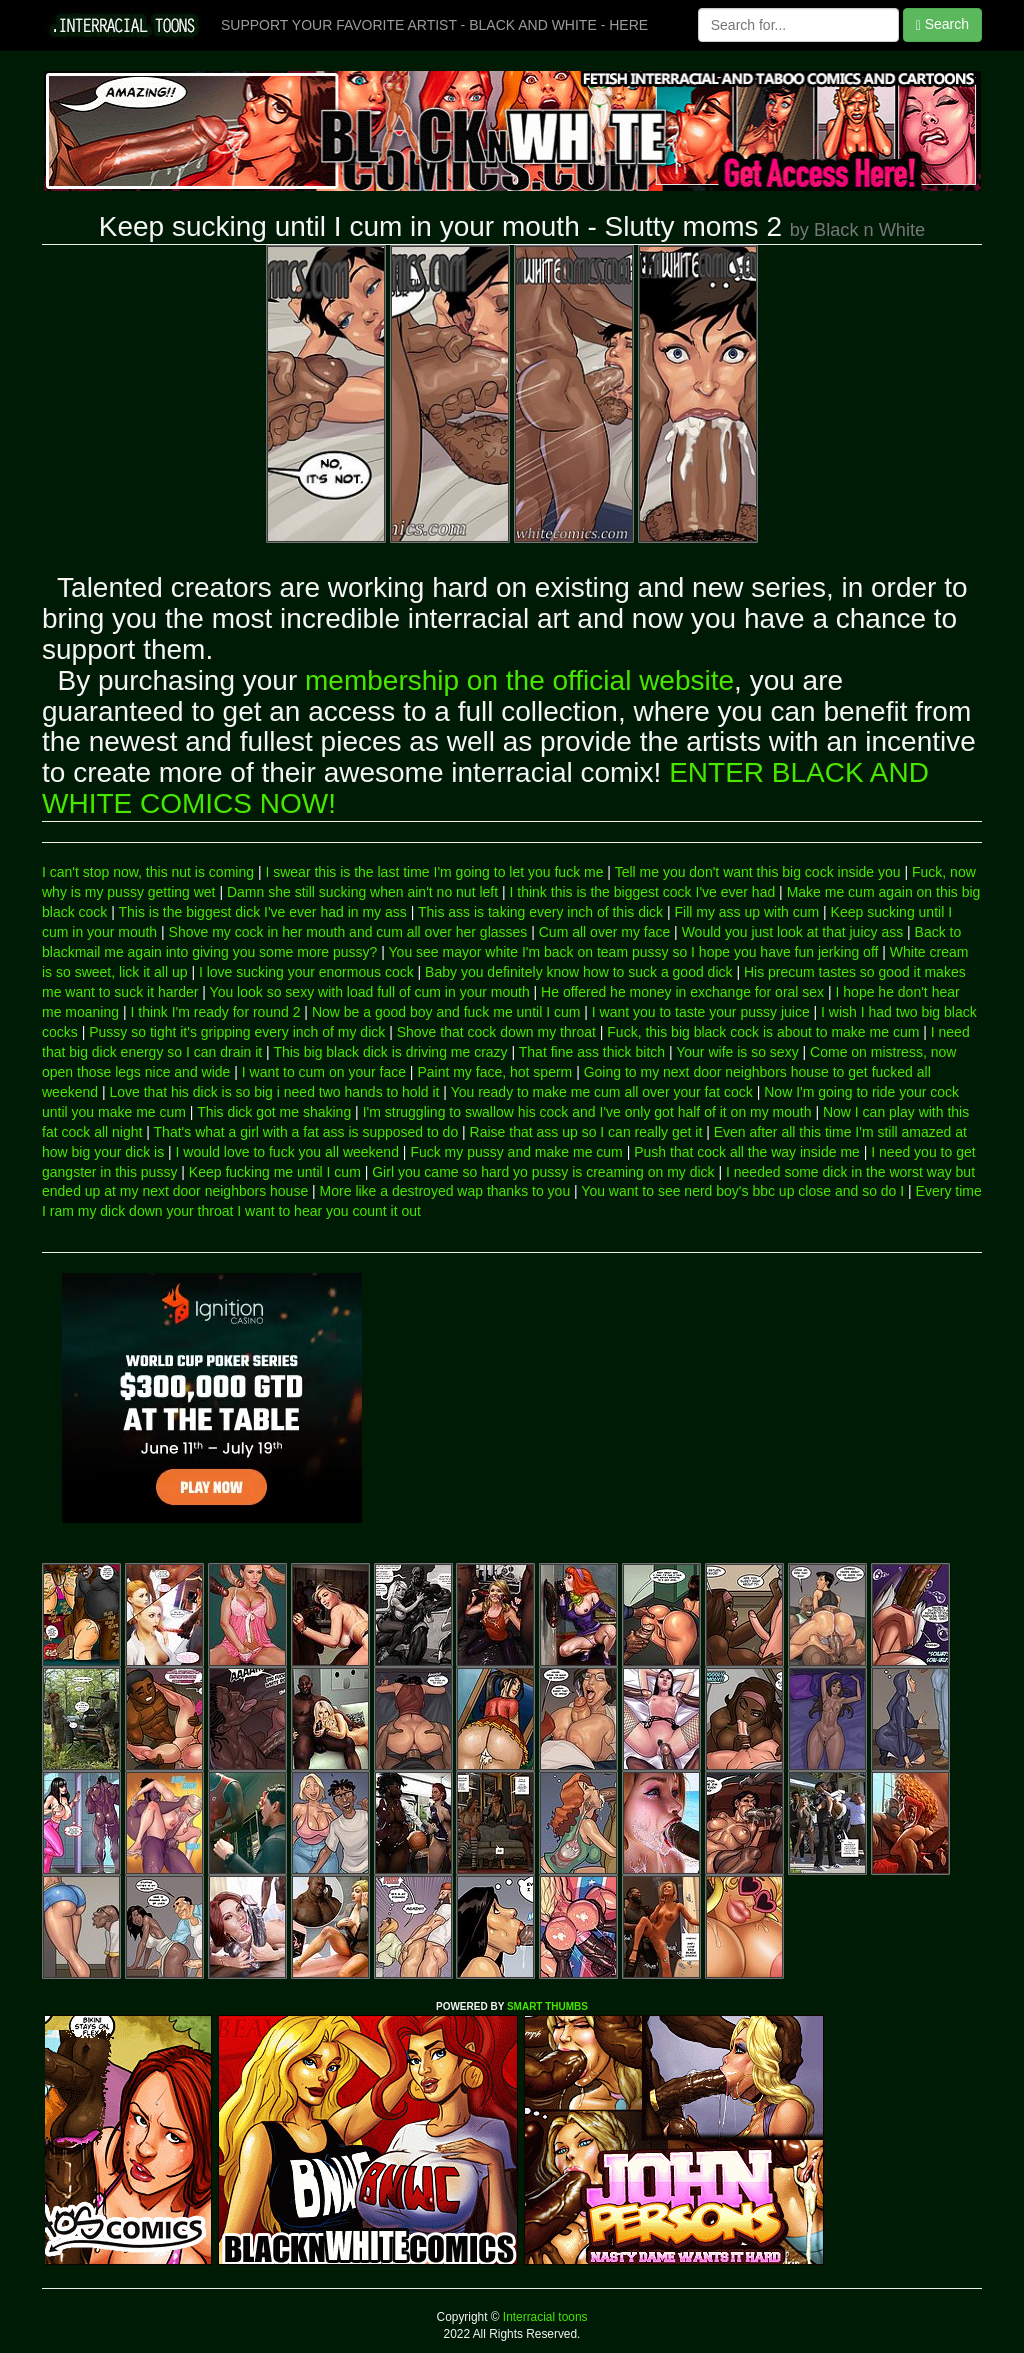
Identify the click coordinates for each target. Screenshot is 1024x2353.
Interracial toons (544, 2317)
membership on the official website (519, 680)
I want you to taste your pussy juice (701, 1012)
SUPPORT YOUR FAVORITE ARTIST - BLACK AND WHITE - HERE (434, 25)
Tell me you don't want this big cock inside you (758, 872)
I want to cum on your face (324, 1072)
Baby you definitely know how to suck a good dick (578, 972)
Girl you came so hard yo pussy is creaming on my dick (543, 1172)
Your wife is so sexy (737, 1052)
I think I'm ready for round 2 (215, 1012)
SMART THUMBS (547, 2006)
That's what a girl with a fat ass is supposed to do (306, 1132)
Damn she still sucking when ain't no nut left (362, 892)
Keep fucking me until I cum (275, 1172)
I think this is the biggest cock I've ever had (643, 892)
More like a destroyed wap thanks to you (445, 1191)
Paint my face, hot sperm (494, 1072)
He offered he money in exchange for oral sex (682, 992)
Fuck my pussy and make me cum (516, 1152)
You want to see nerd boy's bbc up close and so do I (742, 1191)
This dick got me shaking (274, 1112)
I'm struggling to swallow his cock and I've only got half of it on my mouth (587, 1112)
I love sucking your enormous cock (306, 972)
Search (942, 24)
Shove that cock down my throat (496, 1032)
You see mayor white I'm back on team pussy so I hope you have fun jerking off (634, 952)
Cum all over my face (604, 932)
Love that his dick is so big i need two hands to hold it (274, 1092)
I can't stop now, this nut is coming (148, 872)
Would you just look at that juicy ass (793, 932)
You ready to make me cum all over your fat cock (602, 1092)
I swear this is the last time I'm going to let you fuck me (434, 872)
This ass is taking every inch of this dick (540, 912)
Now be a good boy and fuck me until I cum (446, 1012)
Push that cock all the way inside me (747, 1152)
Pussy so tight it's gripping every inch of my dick (237, 1032)
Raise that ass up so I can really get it (586, 1132)
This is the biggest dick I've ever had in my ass (263, 912)
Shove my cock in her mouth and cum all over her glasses (348, 932)
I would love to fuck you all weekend (287, 1152)
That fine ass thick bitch (592, 1052)
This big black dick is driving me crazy (390, 1052)
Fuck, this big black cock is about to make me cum (763, 1032)
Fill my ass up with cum (746, 912)
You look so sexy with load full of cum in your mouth (370, 992)
